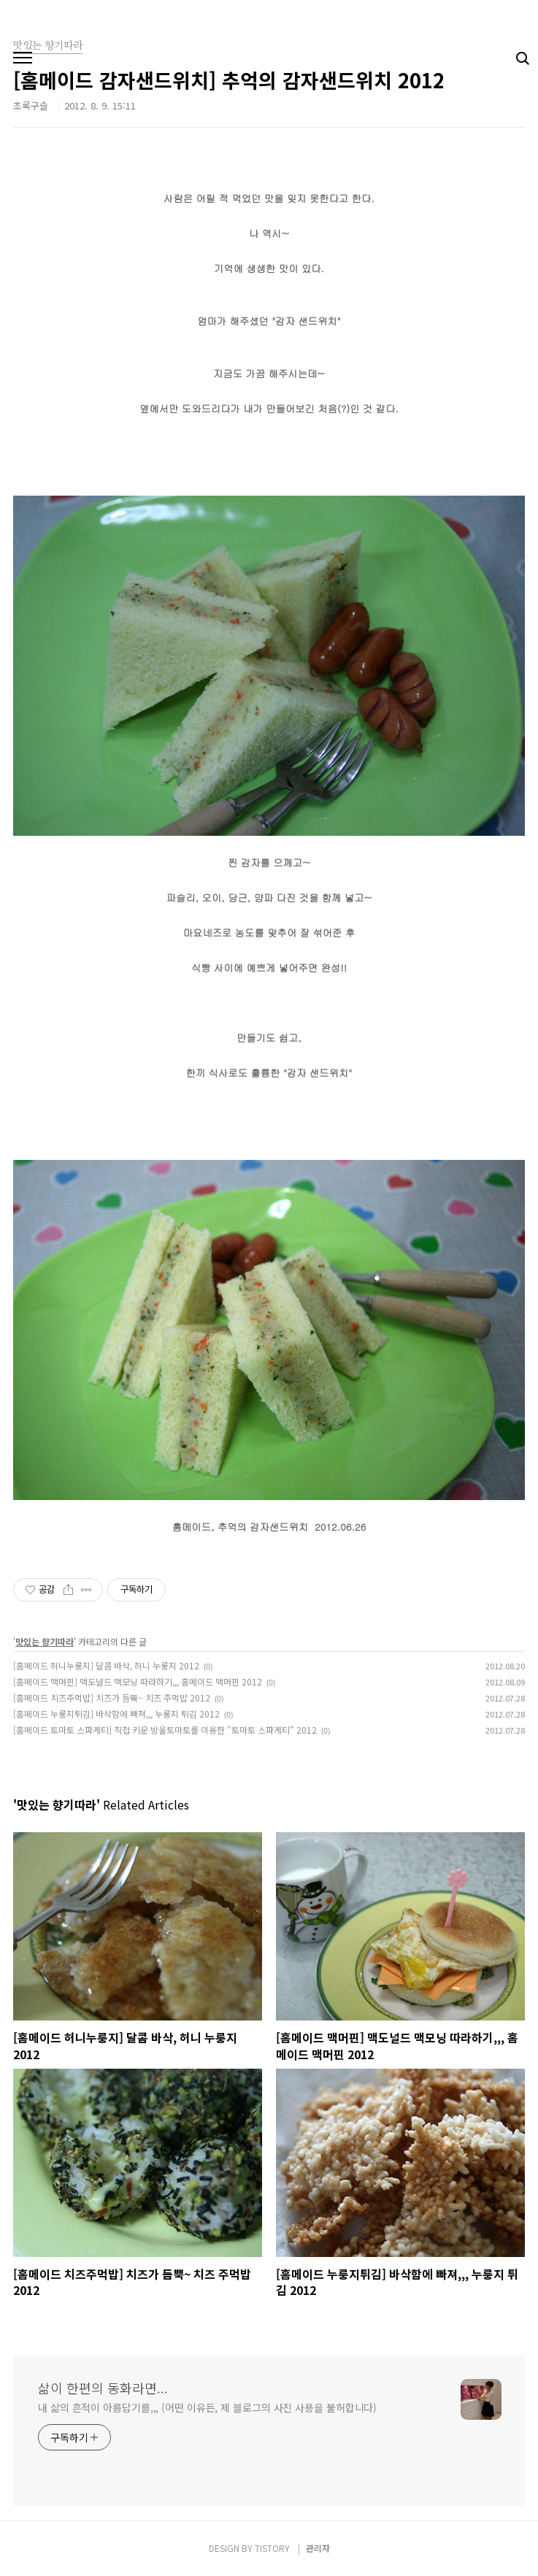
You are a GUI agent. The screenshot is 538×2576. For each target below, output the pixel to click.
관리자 (318, 2548)
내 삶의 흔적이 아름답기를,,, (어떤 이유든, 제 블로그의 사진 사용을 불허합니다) (207, 2407)
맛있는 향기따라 (44, 1641)
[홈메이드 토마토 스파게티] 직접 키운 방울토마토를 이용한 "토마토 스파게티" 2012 (165, 1729)
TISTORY (272, 2548)
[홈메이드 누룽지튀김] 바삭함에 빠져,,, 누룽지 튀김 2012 (116, 1713)
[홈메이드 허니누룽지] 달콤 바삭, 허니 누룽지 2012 (106, 1665)
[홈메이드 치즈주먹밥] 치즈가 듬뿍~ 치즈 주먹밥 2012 (111, 1697)
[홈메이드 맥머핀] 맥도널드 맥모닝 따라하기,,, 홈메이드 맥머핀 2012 (137, 1681)
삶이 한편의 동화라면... (103, 2387)
